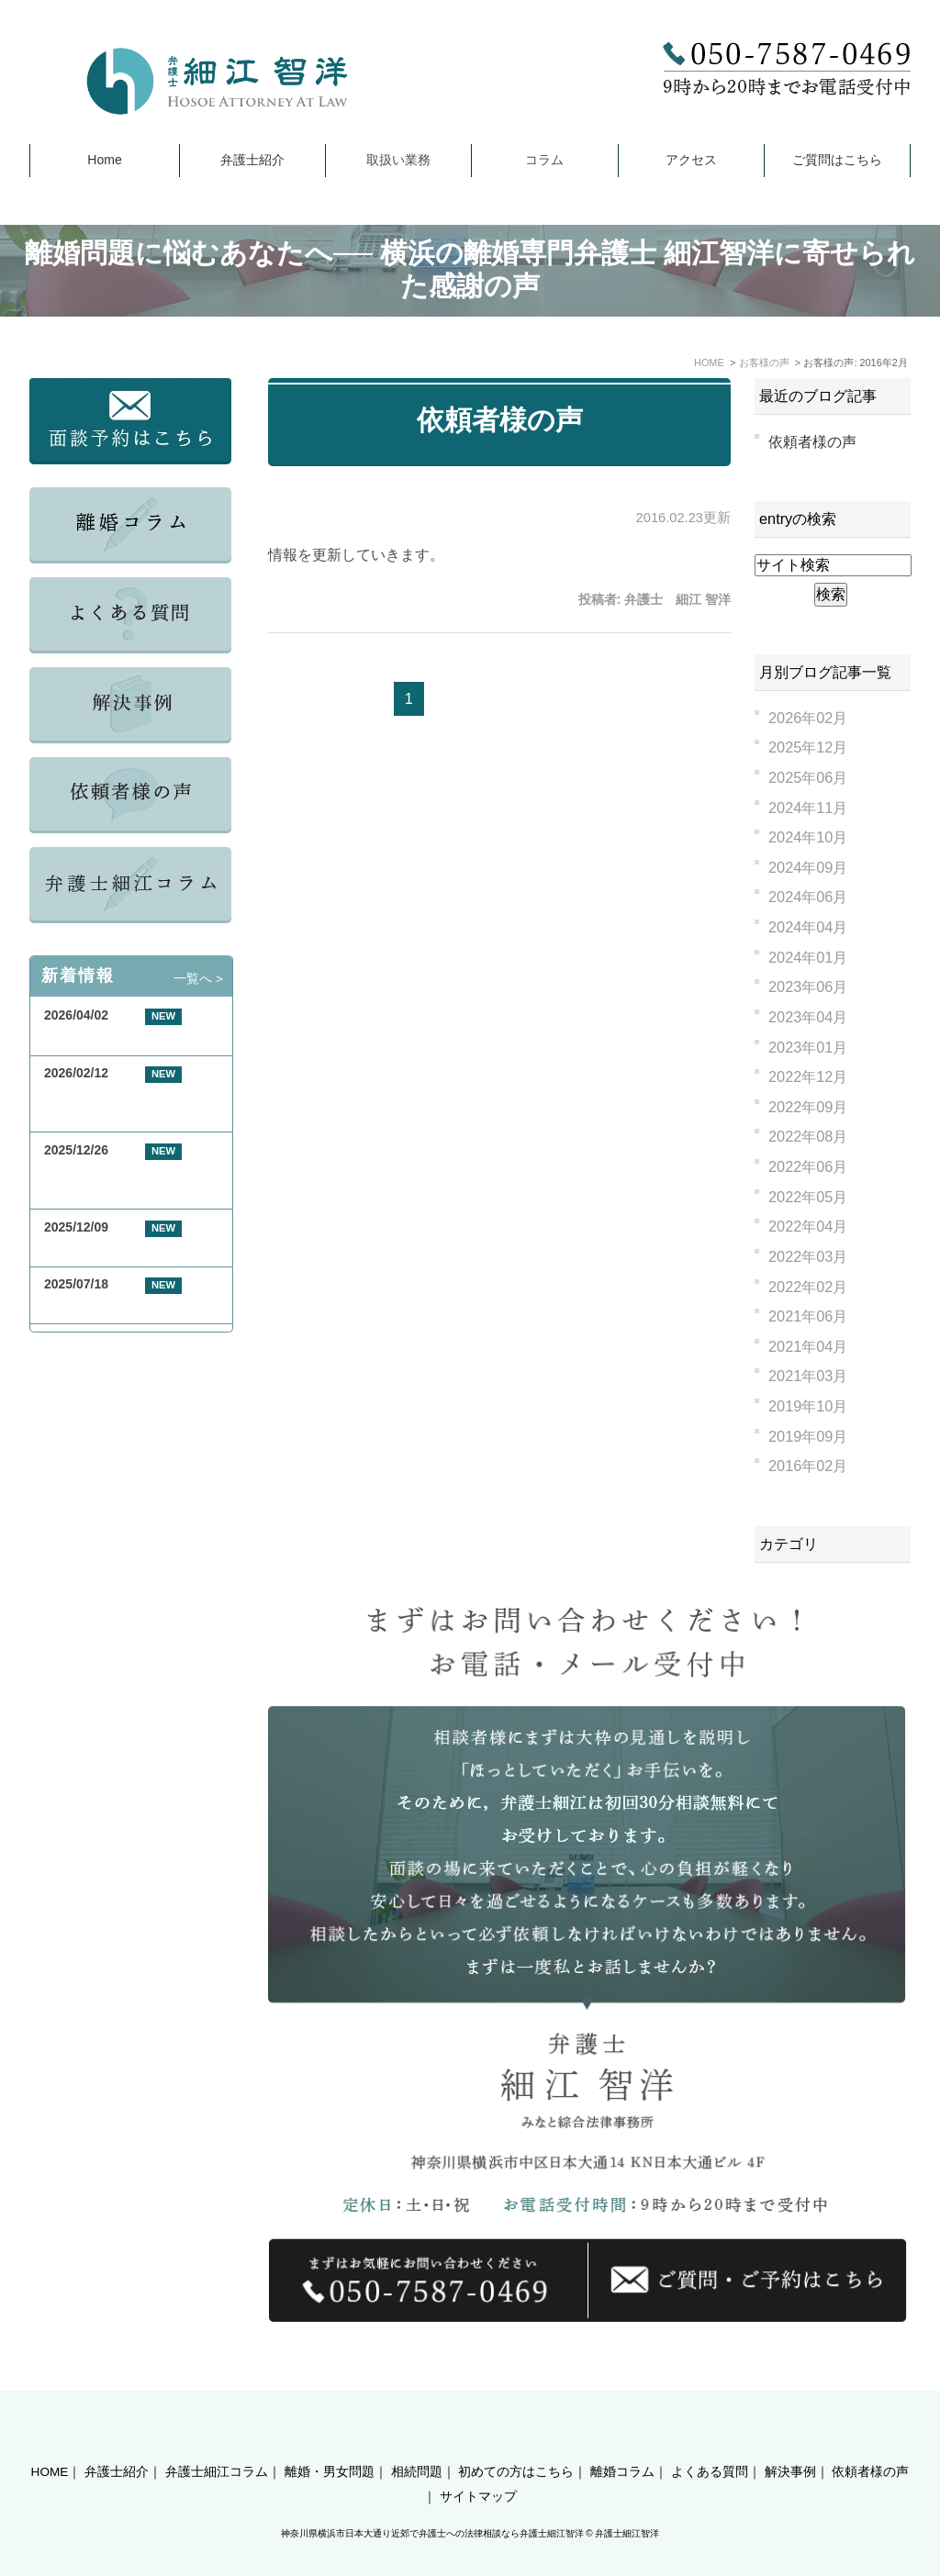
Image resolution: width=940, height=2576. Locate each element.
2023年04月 (807, 1017)
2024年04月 (807, 927)
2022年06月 (807, 1166)
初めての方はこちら (516, 2441)
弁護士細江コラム (216, 2441)
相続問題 (416, 2441)
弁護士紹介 (252, 159)
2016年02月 (807, 1465)
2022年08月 (807, 1136)
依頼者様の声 (500, 420)
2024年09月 (807, 867)
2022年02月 (807, 1286)
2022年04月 (807, 1226)
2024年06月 (807, 896)
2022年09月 (807, 1106)
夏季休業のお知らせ (102, 1305)
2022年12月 (807, 1076)
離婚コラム (622, 2441)
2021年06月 (807, 1316)
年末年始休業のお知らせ (114, 1248)
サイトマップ (478, 2465)
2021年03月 (807, 1375)
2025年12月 (807, 747)
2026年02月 (807, 717)
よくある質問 (709, 2441)
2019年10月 (807, 1406)
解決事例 (790, 2441)
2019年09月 (807, 1436)
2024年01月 (807, 957)
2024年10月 (807, 837)
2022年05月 (807, 1196)
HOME (50, 2441)
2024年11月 (807, 807)
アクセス (691, 159)
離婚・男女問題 (330, 2441)
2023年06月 (807, 986)
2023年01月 (807, 1047)
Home (104, 159)
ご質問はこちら (837, 159)
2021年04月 (807, 1346)
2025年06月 (807, 777)
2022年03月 (807, 1256)
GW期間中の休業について (119, 1037)
